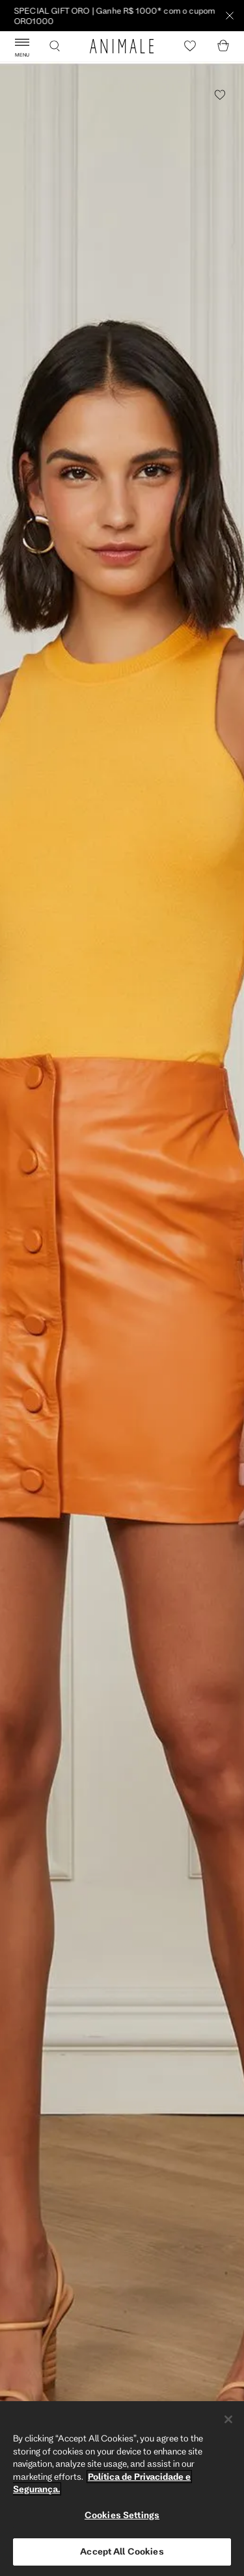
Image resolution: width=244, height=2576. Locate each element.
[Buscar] (54, 46)
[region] (122, 2488)
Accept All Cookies (121, 2551)
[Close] (228, 2419)
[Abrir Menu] (22, 46)
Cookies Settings (122, 2515)
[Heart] (190, 46)
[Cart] (223, 46)
